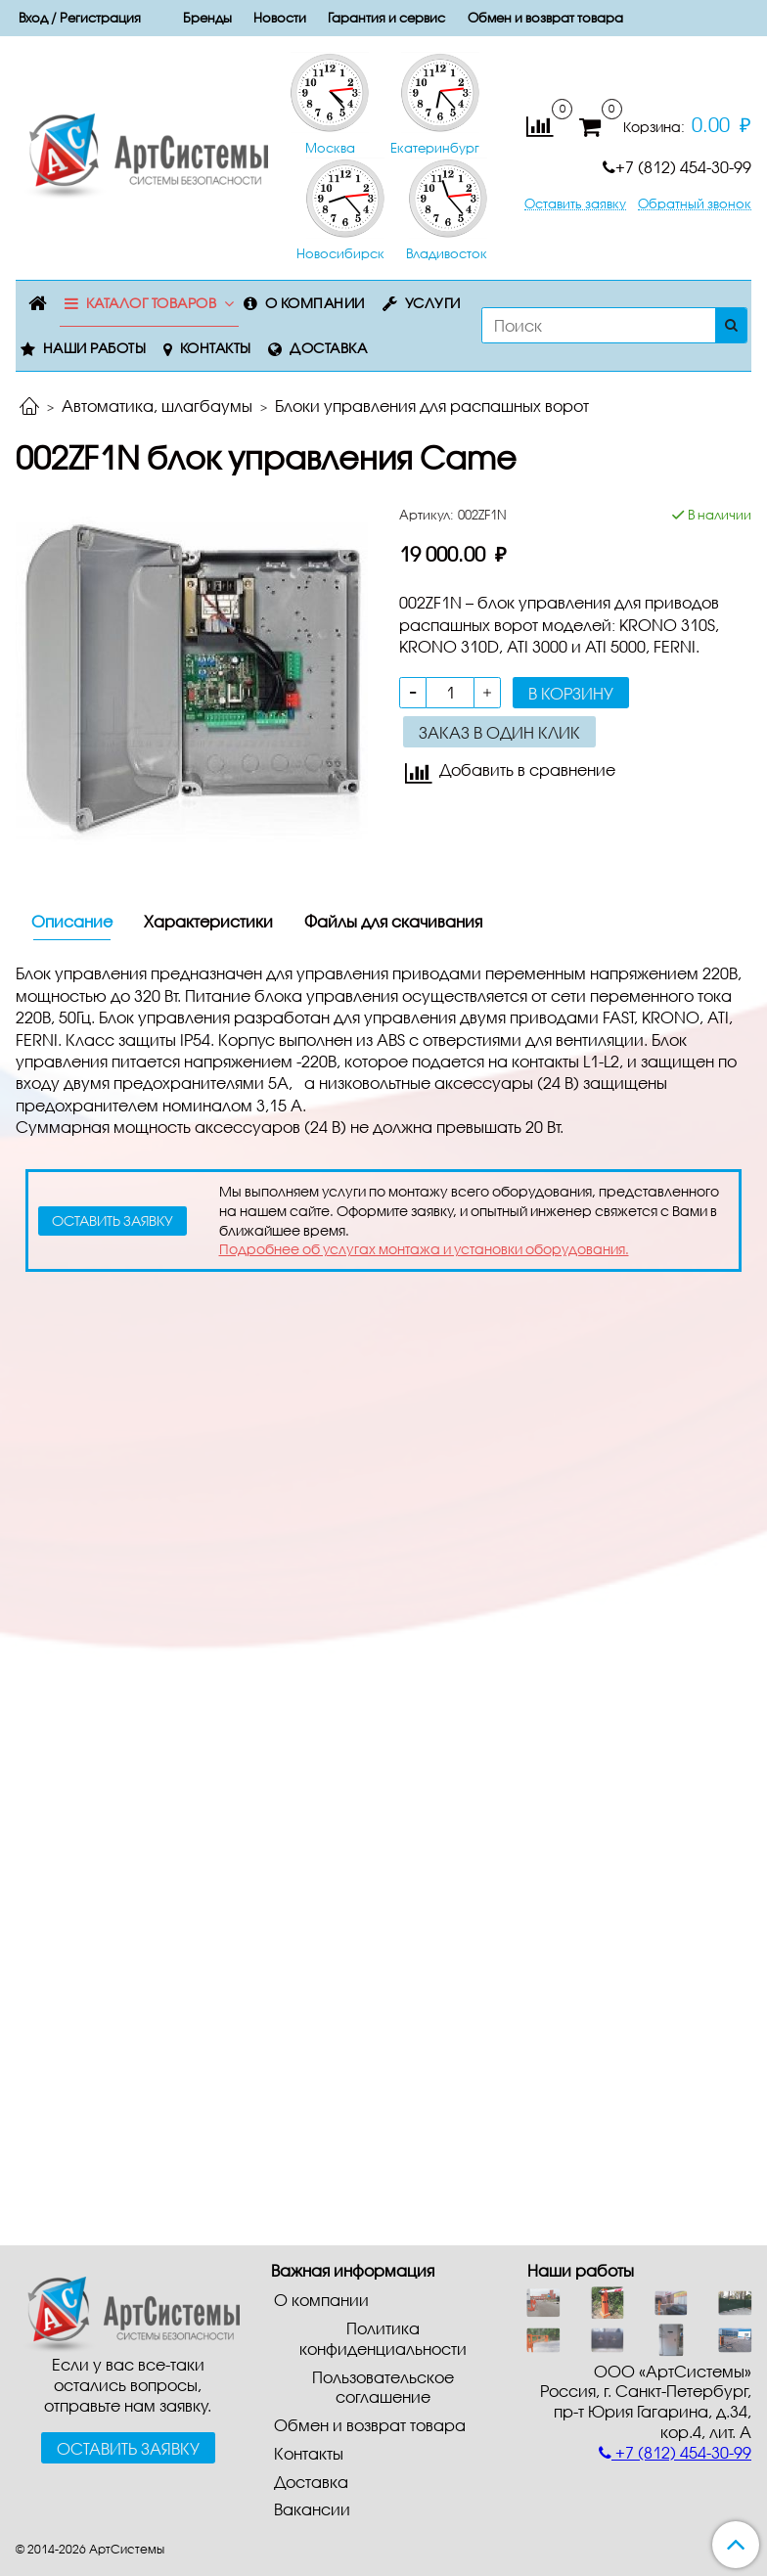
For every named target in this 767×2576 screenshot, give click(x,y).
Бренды (207, 17)
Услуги (433, 302)
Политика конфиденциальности (383, 2338)
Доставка (328, 347)
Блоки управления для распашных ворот (432, 405)
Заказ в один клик (499, 732)
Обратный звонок (694, 204)
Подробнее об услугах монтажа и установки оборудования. (424, 1249)
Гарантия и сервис (386, 17)
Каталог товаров (151, 302)
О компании (315, 302)
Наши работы (95, 347)
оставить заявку (112, 1220)
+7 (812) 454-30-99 (677, 167)
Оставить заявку (575, 204)
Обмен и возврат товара (545, 17)
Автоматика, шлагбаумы (157, 405)
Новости (279, 17)
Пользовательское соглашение (383, 2387)
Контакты (215, 347)
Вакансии (312, 2509)
